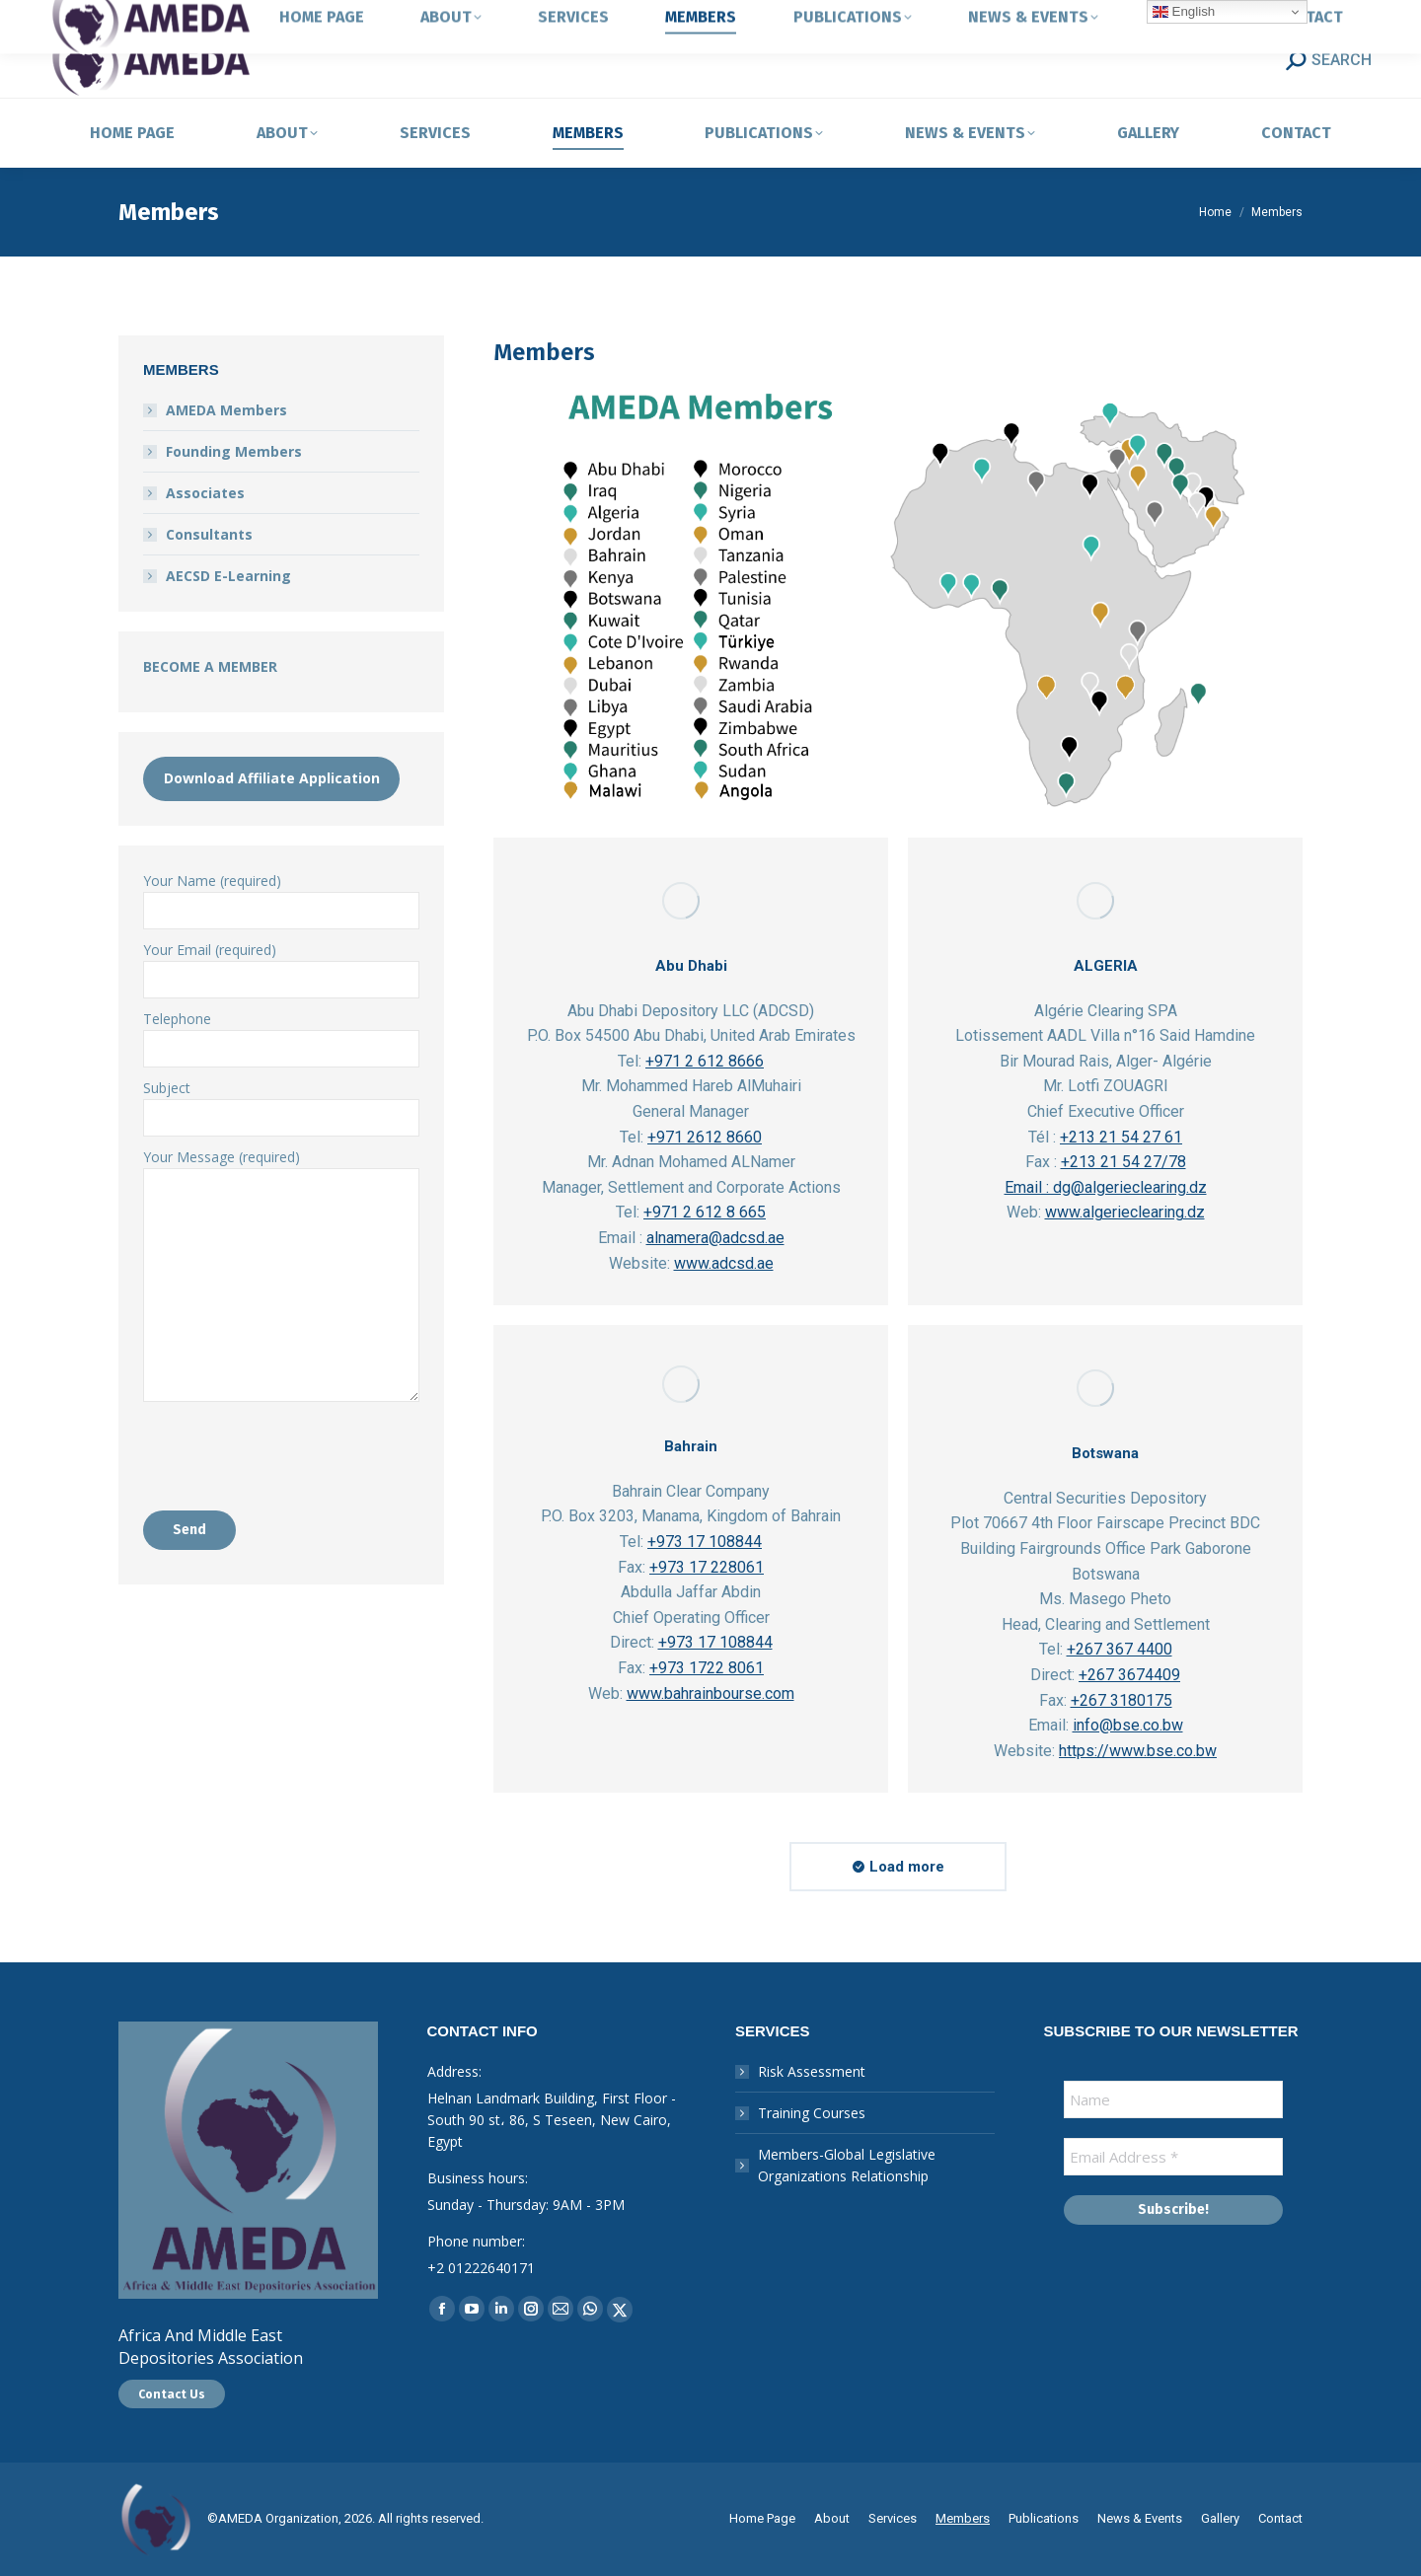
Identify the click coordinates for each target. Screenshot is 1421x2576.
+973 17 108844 (704, 1541)
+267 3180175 (1121, 1700)
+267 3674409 (1129, 1674)
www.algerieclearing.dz (1125, 1212)
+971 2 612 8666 (704, 1061)
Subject (281, 1102)
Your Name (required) (281, 895)
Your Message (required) (281, 1167)
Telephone (281, 1033)
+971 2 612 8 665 (704, 1212)
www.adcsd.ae (724, 1263)
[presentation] (293, 1450)
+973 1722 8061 (706, 1667)
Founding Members (234, 451)
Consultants (209, 534)
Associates (205, 492)
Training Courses (811, 2112)
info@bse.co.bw (1128, 1725)
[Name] (1174, 2099)
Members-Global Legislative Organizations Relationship (846, 2165)
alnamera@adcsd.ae (715, 1237)
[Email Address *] (1174, 2156)
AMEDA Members (226, 410)
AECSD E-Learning (228, 575)
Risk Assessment (811, 2071)
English (1184, 12)
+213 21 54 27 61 (1121, 1137)
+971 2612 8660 (704, 1137)
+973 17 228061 (706, 1567)
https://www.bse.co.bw (1138, 1750)
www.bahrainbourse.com (710, 1693)
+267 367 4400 (1119, 1649)
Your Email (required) (281, 964)
